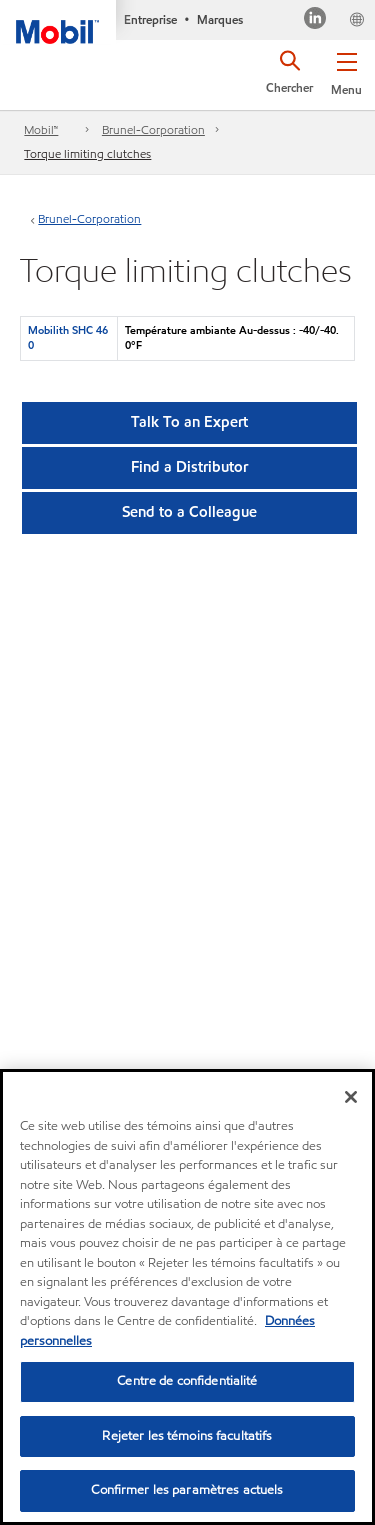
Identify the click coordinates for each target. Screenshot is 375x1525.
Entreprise (150, 19)
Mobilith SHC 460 (68, 337)
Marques (220, 19)
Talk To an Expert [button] (189, 422)
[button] (346, 70)
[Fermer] (351, 1097)
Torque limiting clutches (87, 153)
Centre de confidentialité (187, 1381)
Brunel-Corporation (153, 129)
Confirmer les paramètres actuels (187, 1491)
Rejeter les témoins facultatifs (187, 1436)
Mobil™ (41, 129)
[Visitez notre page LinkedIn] (315, 20)
